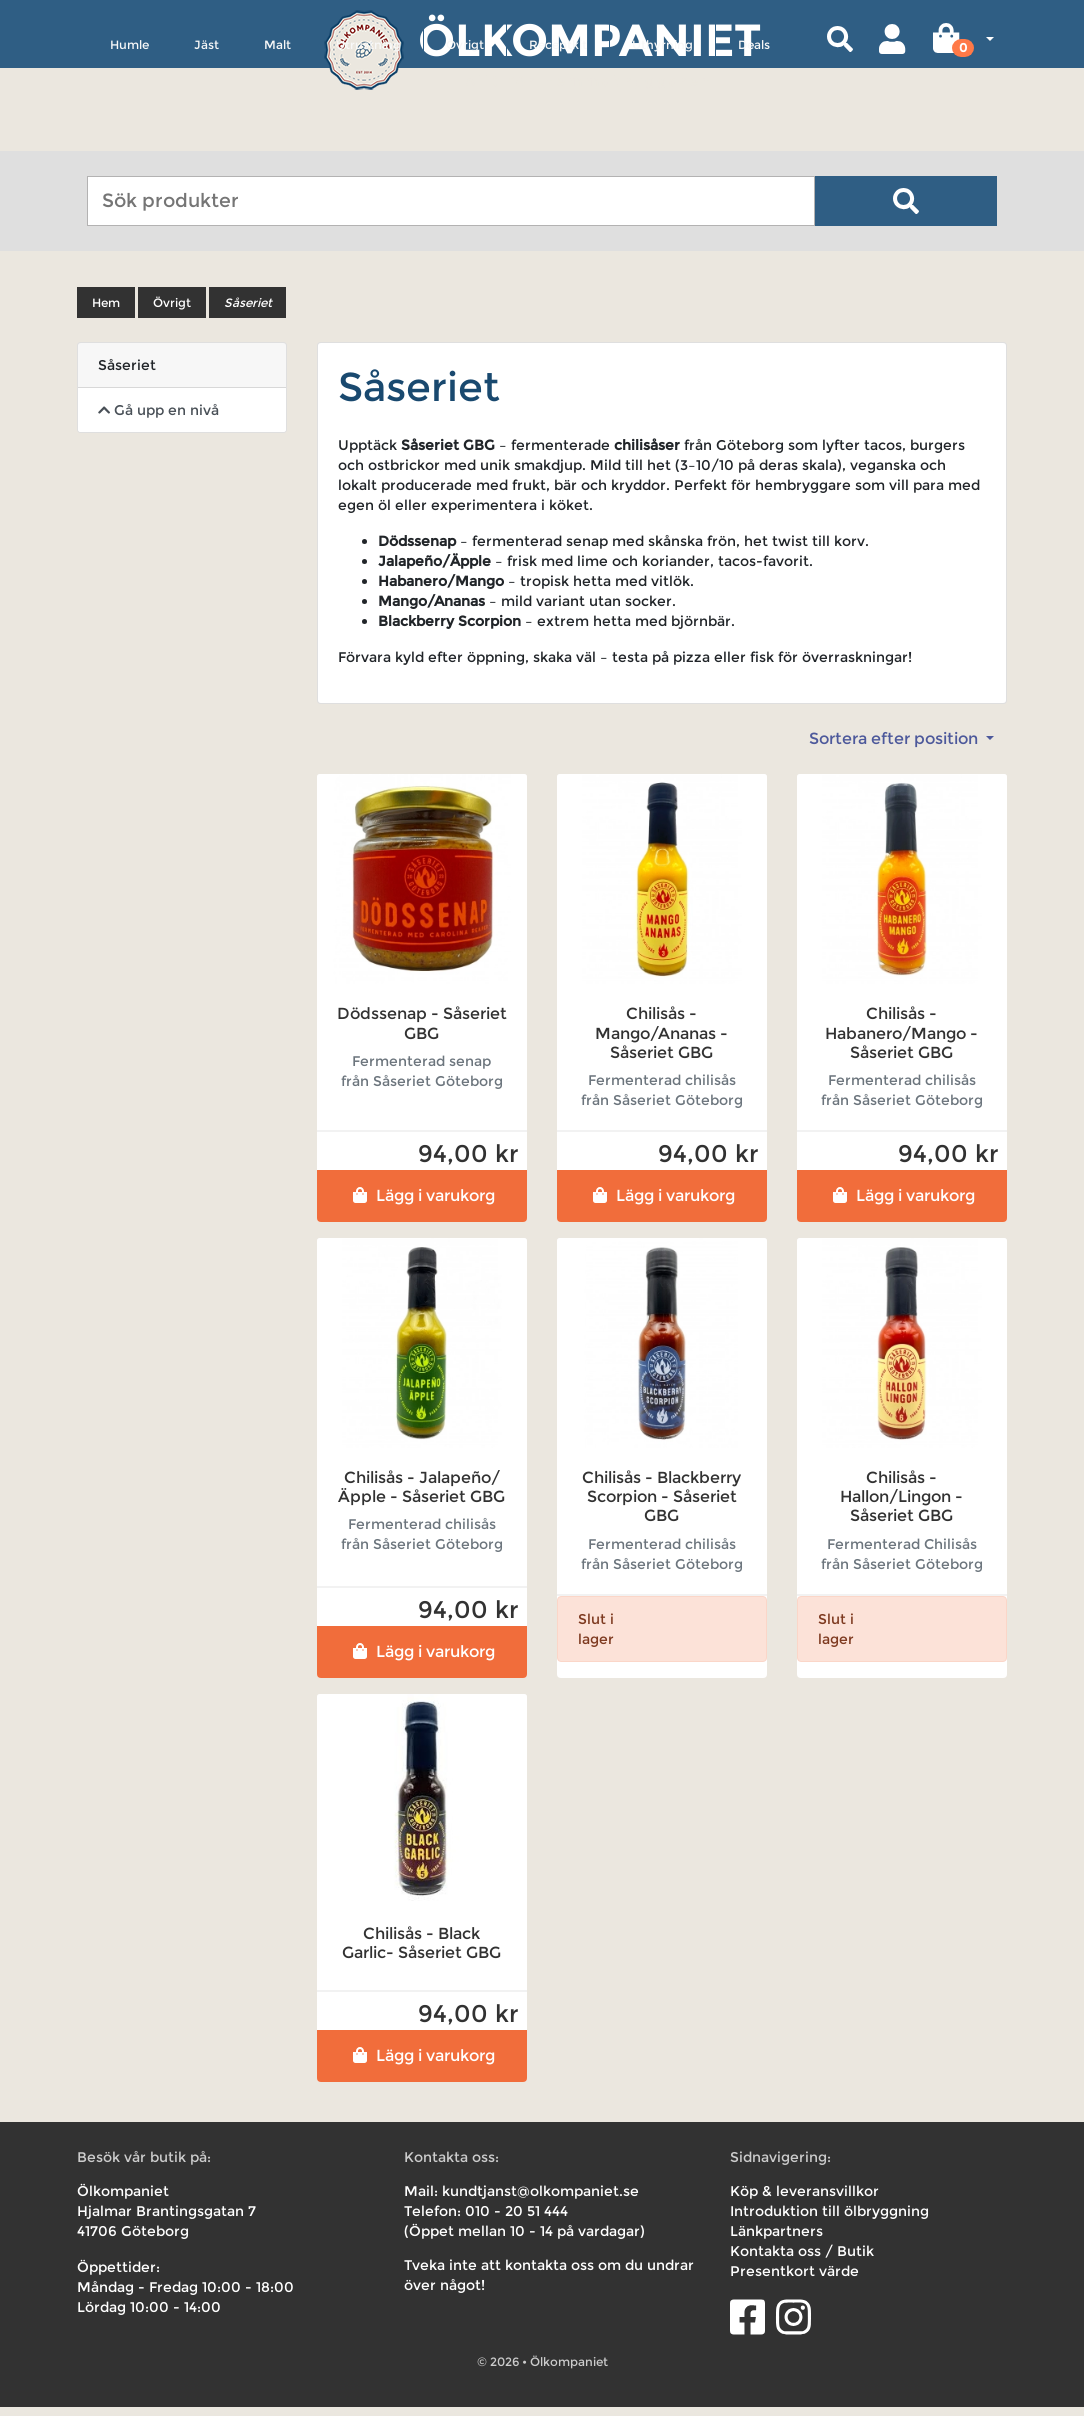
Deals (754, 136)
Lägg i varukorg (421, 1205)
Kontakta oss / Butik (802, 2260)
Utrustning (368, 136)
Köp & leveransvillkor (804, 2200)
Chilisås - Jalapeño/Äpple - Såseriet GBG (421, 1497)
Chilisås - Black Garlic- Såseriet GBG (421, 1952)
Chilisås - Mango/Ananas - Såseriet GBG (661, 1042)
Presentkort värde (794, 2280)
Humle (129, 136)
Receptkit (558, 136)
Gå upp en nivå (158, 420)
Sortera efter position (895, 748)
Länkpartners (776, 2240)
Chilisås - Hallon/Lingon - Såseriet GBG (901, 1506)
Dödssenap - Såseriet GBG (422, 1033)
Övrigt (465, 136)
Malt (277, 136)
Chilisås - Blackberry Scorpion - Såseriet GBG (661, 1506)
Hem (106, 312)
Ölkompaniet (589, 39)
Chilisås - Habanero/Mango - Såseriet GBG (901, 1042)
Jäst (206, 136)
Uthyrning (662, 136)
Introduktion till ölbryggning (829, 2220)
